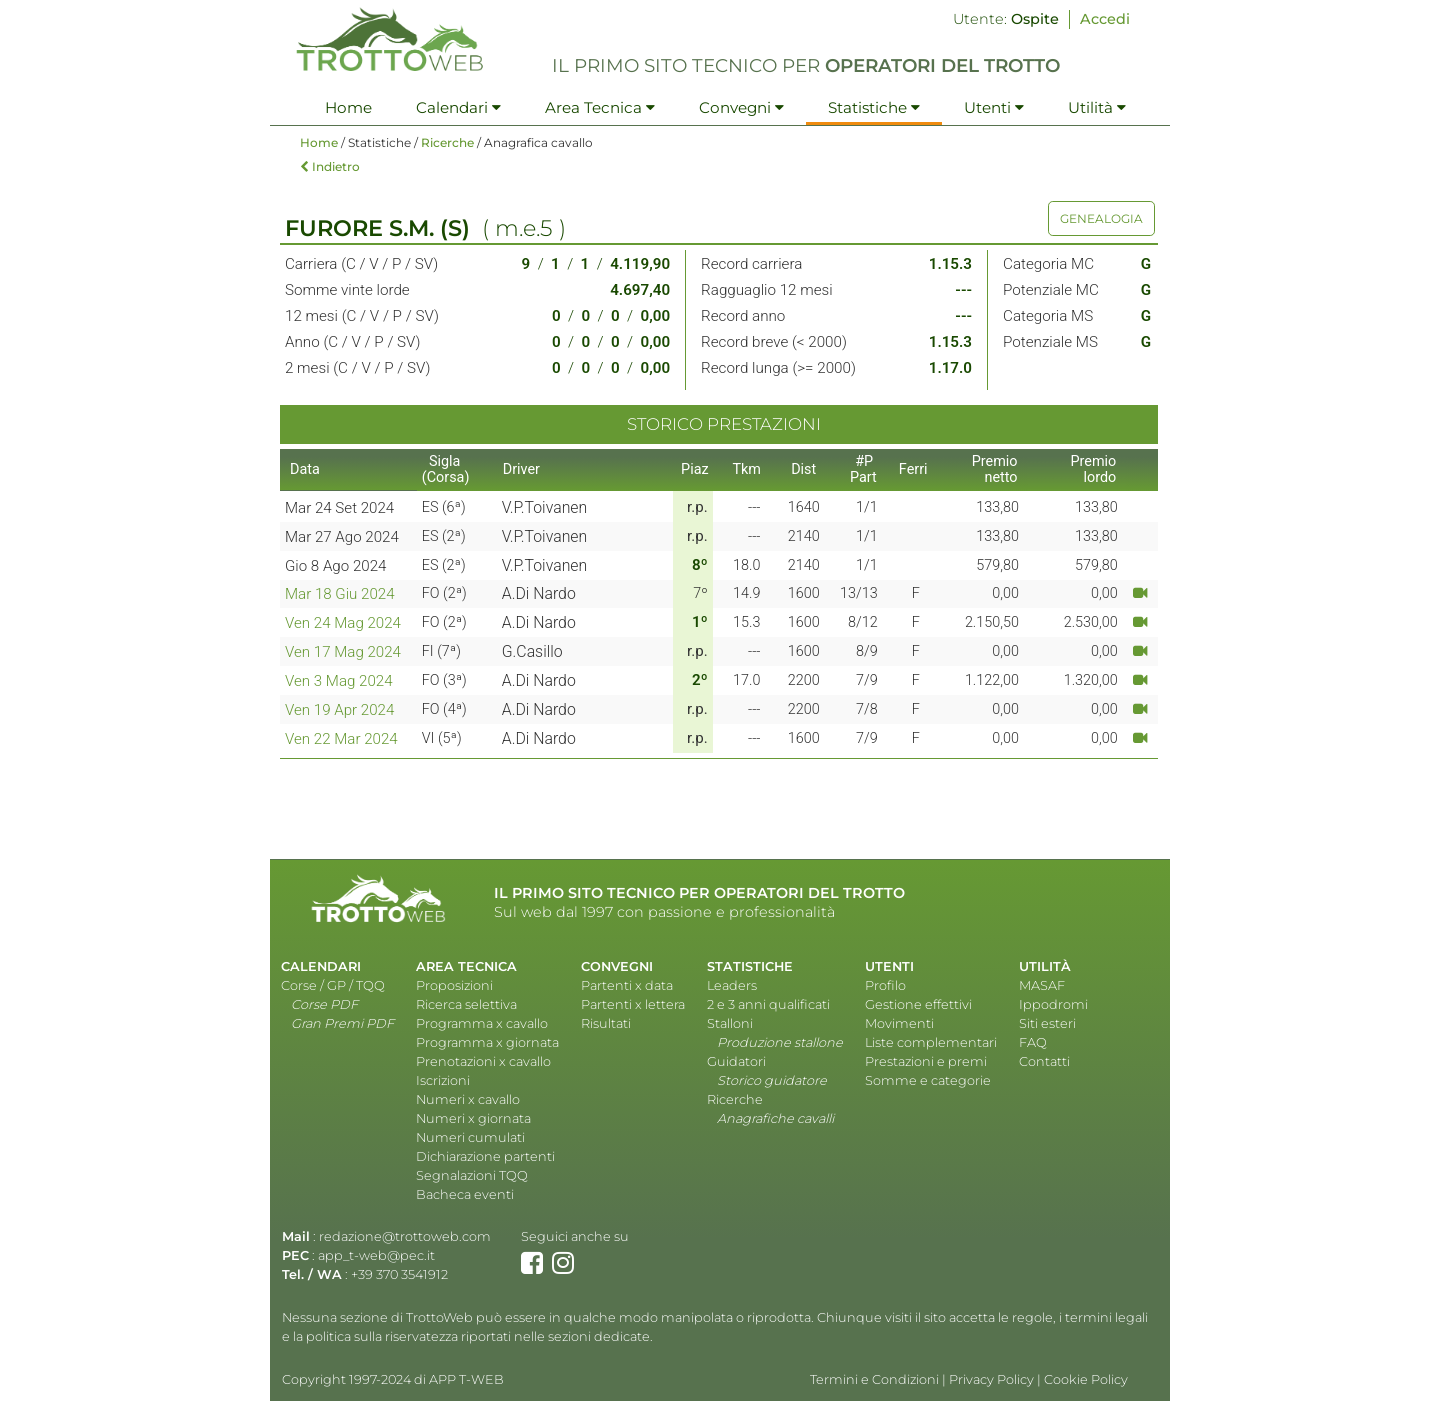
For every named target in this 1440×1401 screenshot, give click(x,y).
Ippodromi (1053, 1004)
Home (348, 107)
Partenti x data (627, 985)
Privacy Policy (991, 1379)
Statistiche (874, 107)
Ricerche (447, 142)
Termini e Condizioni (874, 1379)
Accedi (1105, 19)
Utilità (1097, 107)
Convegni (741, 107)
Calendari (458, 107)
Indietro (330, 166)
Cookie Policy (1086, 1379)
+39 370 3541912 (399, 1274)
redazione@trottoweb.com (405, 1236)
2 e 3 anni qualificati (768, 1004)
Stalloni (730, 1023)
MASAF (1042, 985)
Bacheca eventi (465, 1194)
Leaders (732, 985)
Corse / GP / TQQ (333, 985)
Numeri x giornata (473, 1118)
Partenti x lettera (633, 1004)
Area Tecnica (600, 107)
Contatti (1044, 1061)
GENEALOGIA (1101, 218)
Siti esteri (1047, 1023)
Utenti (994, 107)
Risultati (606, 1023)
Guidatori (736, 1061)
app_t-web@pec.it (376, 1255)
